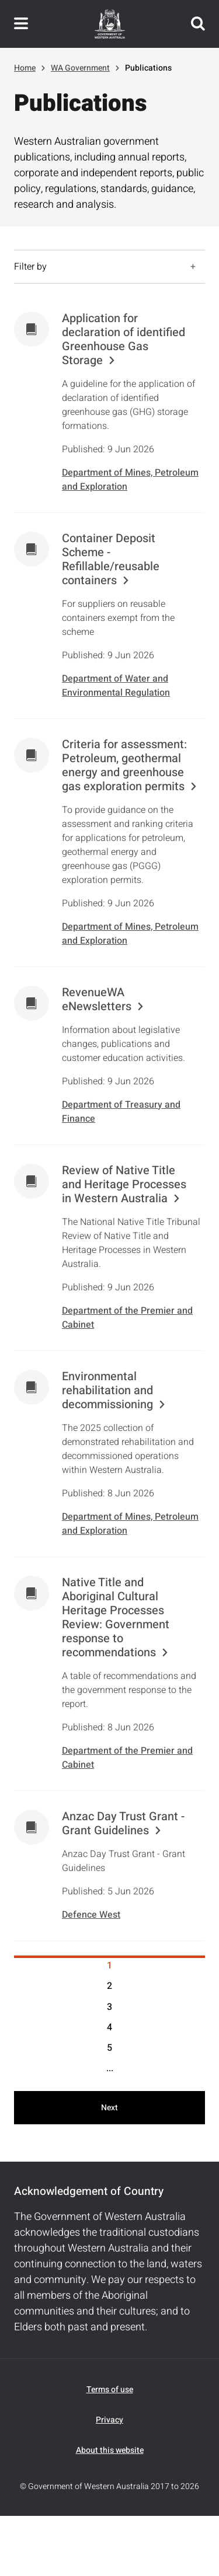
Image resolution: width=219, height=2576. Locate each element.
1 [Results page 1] (109, 1966)
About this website (110, 2450)
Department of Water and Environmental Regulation (116, 686)
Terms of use (109, 2389)
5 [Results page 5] (109, 2048)
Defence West (91, 1915)
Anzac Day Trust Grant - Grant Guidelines (123, 1824)
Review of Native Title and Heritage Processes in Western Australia (124, 1185)
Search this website (198, 24)
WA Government (80, 68)
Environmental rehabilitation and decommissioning (107, 1391)
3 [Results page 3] (109, 2007)
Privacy (109, 2420)
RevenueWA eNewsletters (96, 1000)
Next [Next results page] (109, 2108)
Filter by (30, 267)
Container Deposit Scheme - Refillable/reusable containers (110, 560)
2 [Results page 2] (109, 1986)
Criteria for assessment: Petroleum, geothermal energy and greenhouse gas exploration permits (124, 766)
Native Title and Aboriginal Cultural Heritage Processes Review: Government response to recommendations (115, 1618)
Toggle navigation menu (21, 24)
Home (25, 68)
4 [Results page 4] (109, 2027)
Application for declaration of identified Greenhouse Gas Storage (123, 340)
